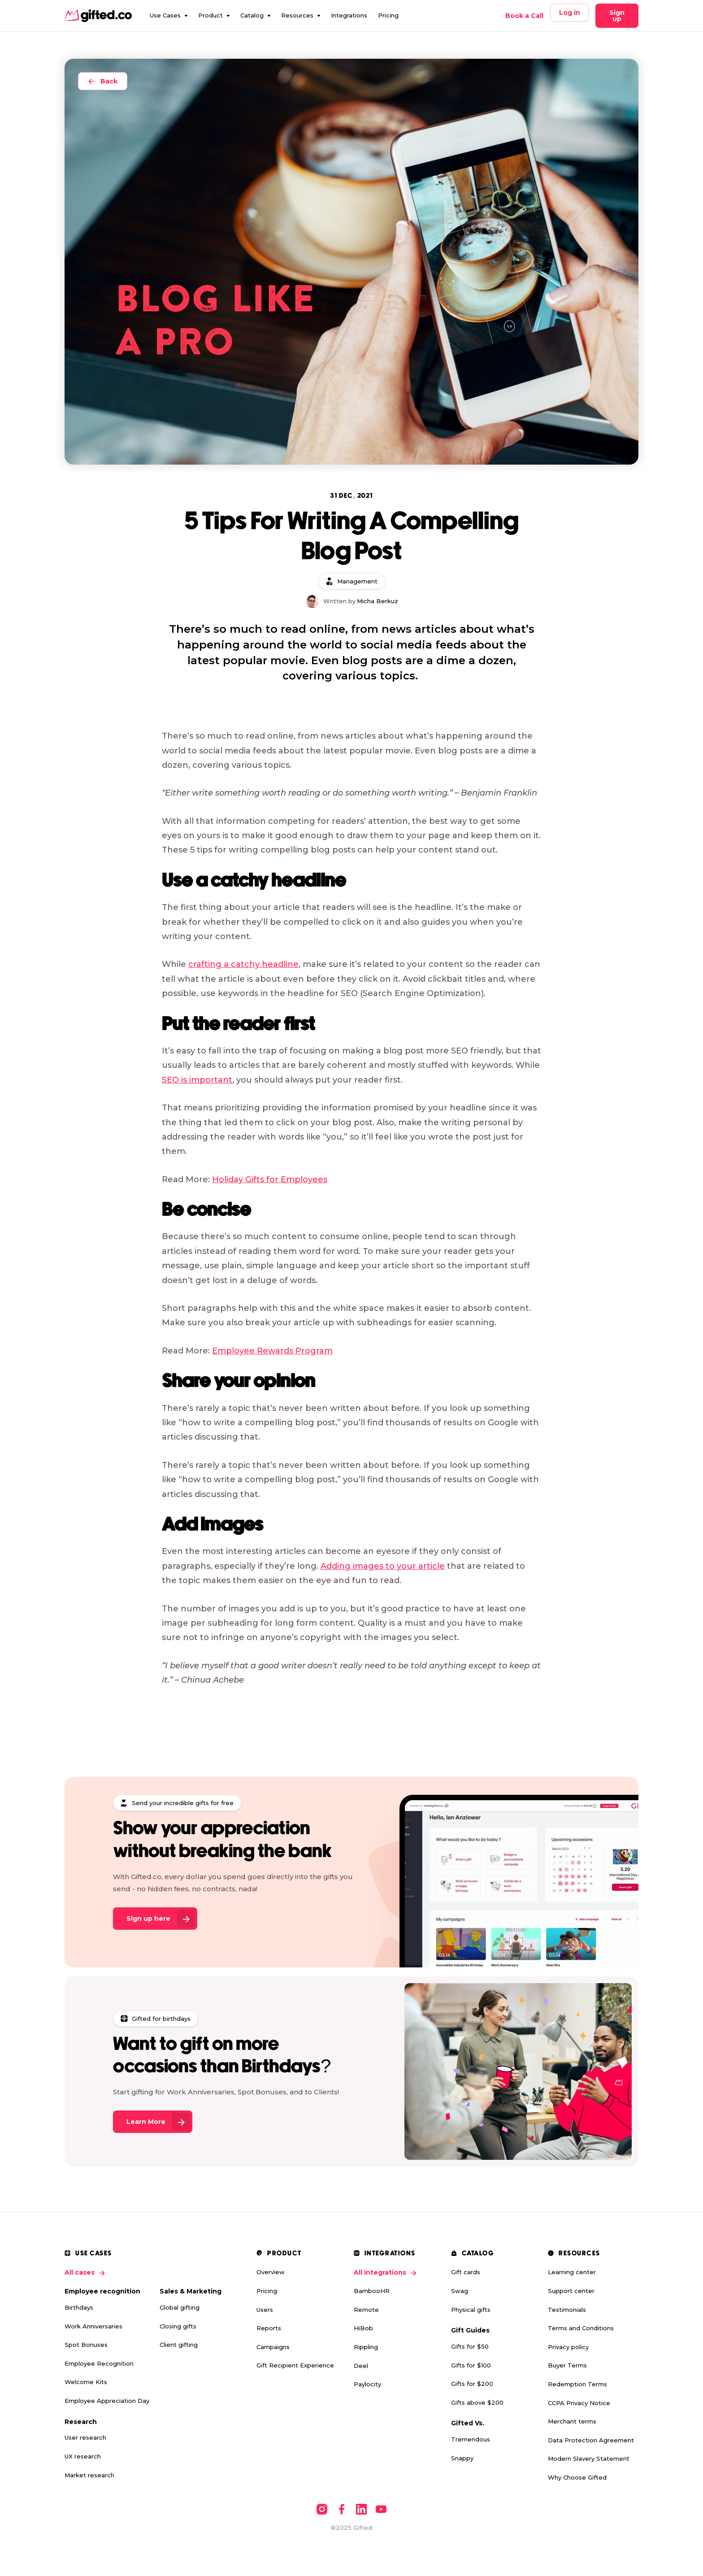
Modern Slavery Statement (588, 2458)
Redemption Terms (577, 2384)
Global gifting (180, 2307)
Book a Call (524, 16)
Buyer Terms (567, 2365)
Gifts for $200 (472, 2383)
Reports (268, 2328)
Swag (459, 2290)
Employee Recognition (99, 2363)
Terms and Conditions (581, 2328)
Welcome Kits (86, 2381)
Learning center (572, 2272)
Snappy (462, 2458)
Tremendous (470, 2439)
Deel (361, 2365)
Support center (571, 2290)
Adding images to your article (383, 1566)
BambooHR (372, 2290)
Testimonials (567, 2309)
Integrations (349, 15)
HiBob (363, 2328)
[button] (168, 15)
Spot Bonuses (86, 2344)
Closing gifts (178, 2326)
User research (85, 2437)
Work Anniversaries (93, 2326)
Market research (89, 2475)
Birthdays (79, 2307)
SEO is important (197, 1080)
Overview (270, 2272)
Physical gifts (470, 2309)
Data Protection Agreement (591, 2440)
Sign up (617, 16)
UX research (83, 2456)
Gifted (362, 2527)
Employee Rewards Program (272, 1351)
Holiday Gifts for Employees (269, 1179)
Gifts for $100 (471, 2365)
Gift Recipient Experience (295, 2365)
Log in (569, 13)
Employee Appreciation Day (107, 2400)
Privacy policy (568, 2346)
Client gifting (179, 2344)
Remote (366, 2309)
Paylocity (367, 2384)
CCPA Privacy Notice (579, 2402)
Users (264, 2309)
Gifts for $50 (470, 2346)
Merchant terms (572, 2421)
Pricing (388, 15)
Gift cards (465, 2272)
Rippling (366, 2346)
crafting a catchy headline (243, 964)
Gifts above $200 (477, 2402)
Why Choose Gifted (577, 2477)
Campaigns (273, 2346)
